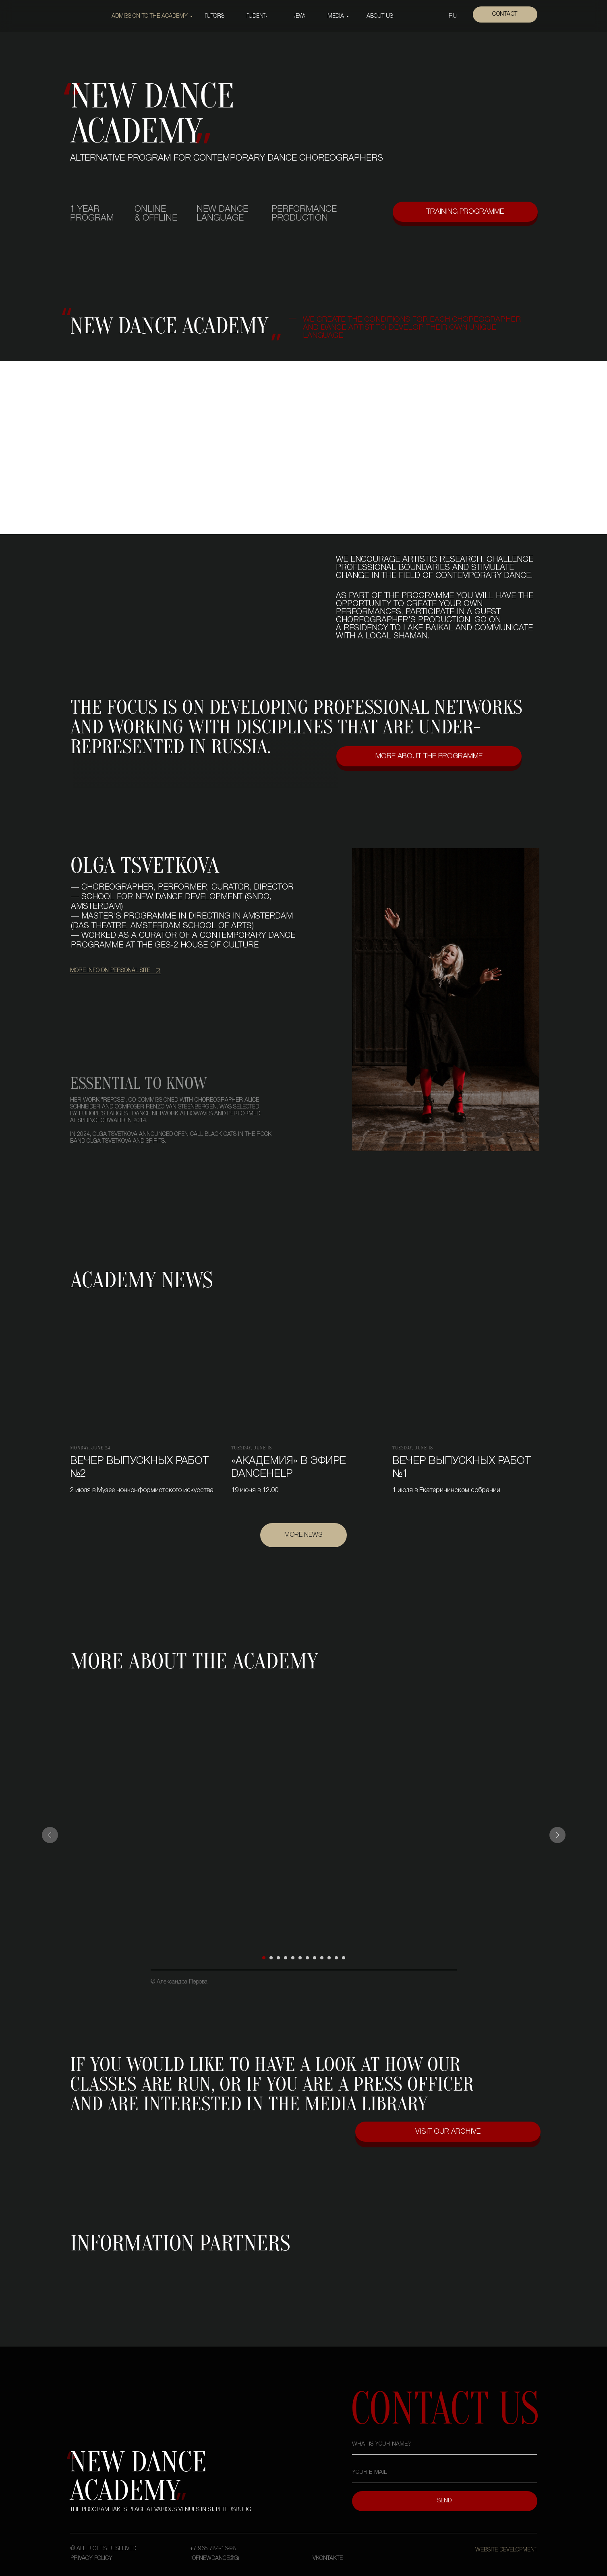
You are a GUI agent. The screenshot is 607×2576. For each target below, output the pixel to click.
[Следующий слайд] (557, 1835)
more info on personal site (110, 970)
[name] (444, 2445)
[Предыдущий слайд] (50, 1835)
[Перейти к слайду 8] (314, 1957)
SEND (444, 2501)
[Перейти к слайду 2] (271, 1957)
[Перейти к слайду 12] (343, 1957)
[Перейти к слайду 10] (329, 1957)
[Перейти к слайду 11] (336, 1957)
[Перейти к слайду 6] (300, 1957)
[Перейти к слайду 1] (263, 1957)
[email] (444, 2473)
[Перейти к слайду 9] (321, 1957)
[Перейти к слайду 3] (278, 1957)
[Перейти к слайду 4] (285, 1957)
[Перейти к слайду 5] (292, 1957)
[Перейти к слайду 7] (307, 1957)
